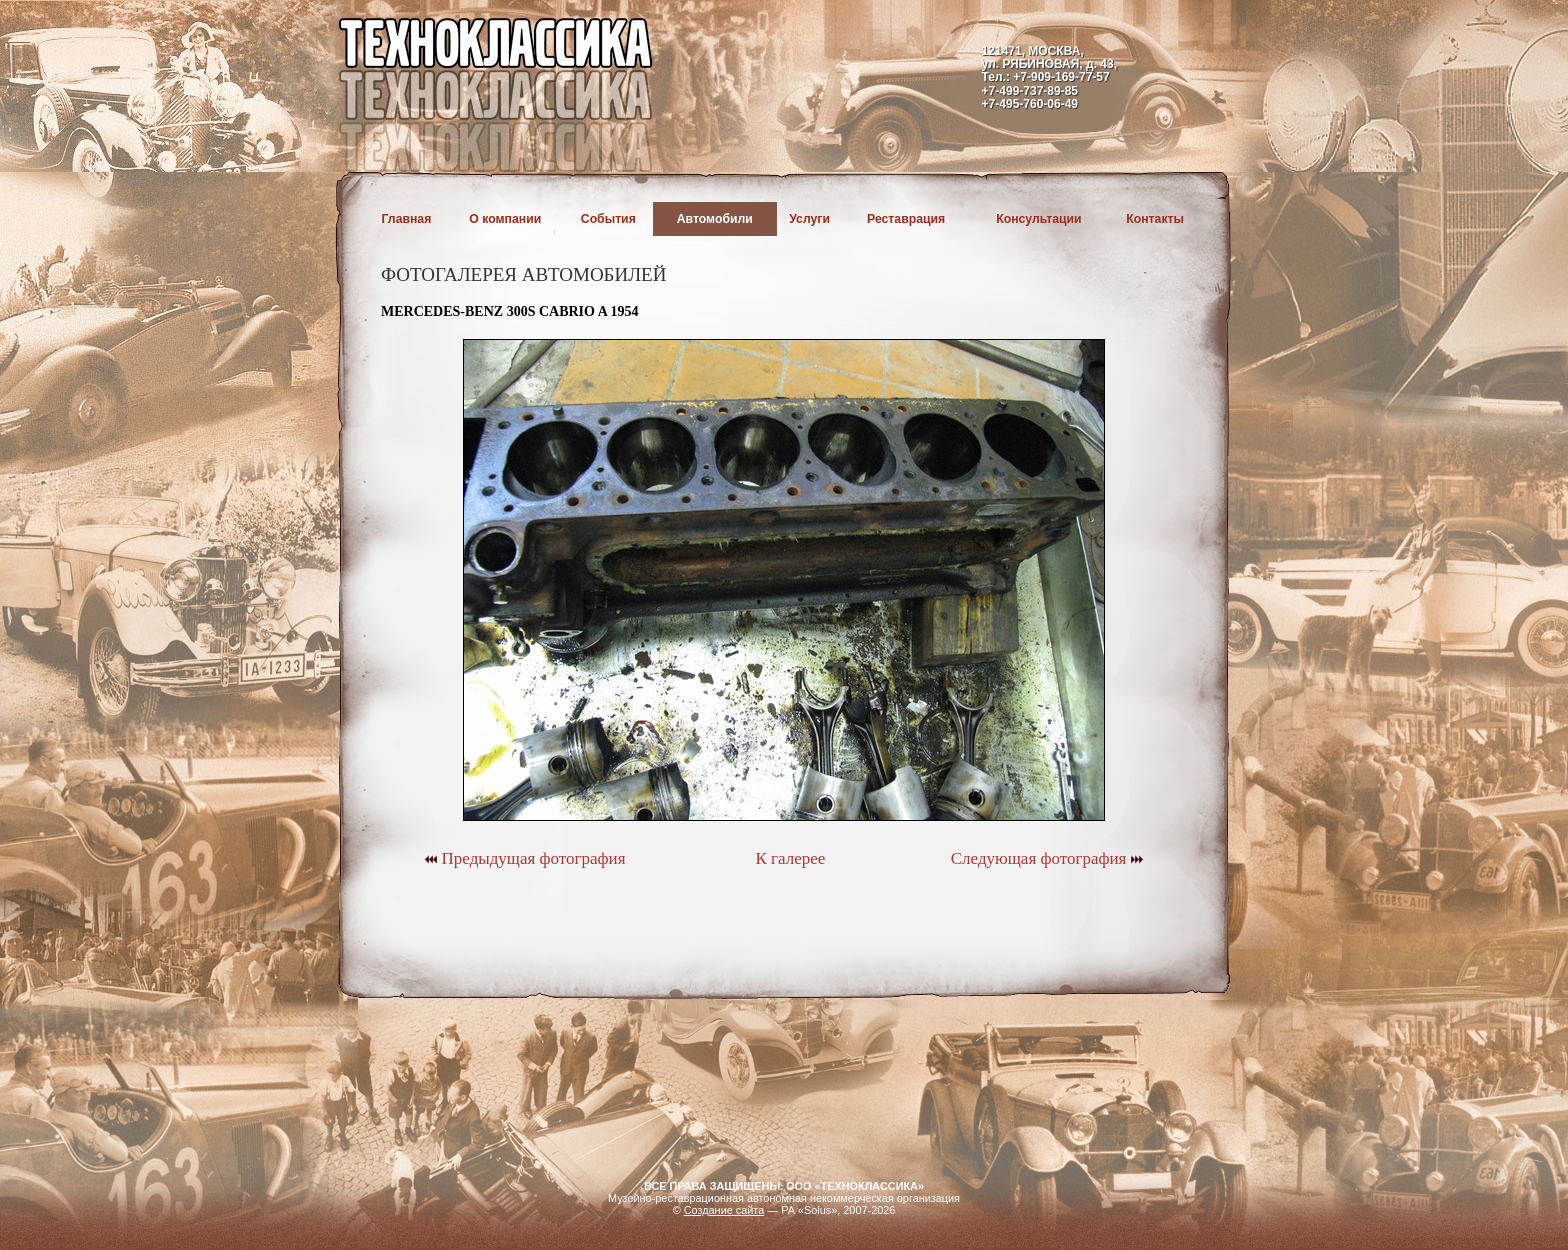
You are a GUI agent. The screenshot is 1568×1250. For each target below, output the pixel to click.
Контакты (1155, 219)
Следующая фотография (1047, 858)
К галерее (790, 858)
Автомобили (715, 219)
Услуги (809, 219)
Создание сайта (724, 1210)
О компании (505, 219)
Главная (407, 219)
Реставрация (906, 219)
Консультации (1038, 219)
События (608, 219)
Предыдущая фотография (524, 858)
